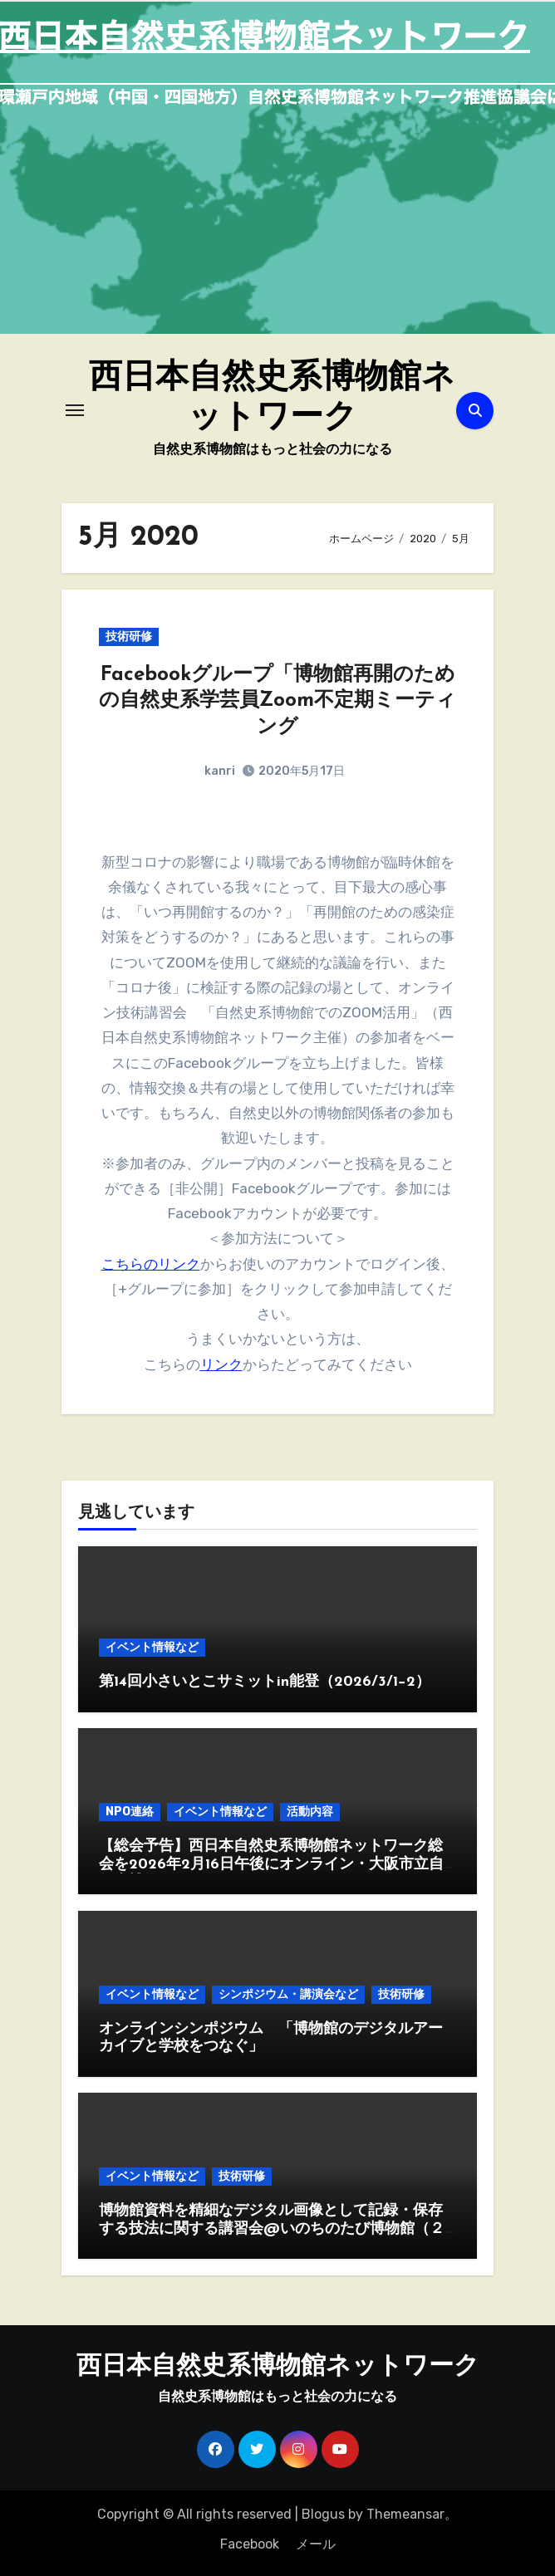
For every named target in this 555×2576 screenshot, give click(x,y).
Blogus (323, 2514)
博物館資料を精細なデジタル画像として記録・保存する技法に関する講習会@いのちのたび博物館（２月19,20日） (271, 2229)
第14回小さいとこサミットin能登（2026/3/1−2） (264, 1682)
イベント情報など (152, 1647)
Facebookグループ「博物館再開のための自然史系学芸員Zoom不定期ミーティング (277, 701)
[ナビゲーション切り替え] (74, 410)
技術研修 (129, 636)
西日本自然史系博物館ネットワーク (277, 2367)
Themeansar (405, 2514)
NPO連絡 (130, 1812)
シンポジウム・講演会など (288, 1994)
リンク (221, 1364)
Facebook (249, 2544)
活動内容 (310, 1812)
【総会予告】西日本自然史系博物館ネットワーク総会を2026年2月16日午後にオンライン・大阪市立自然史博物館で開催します (271, 1864)
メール (316, 2544)
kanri (219, 771)
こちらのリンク (150, 1264)
